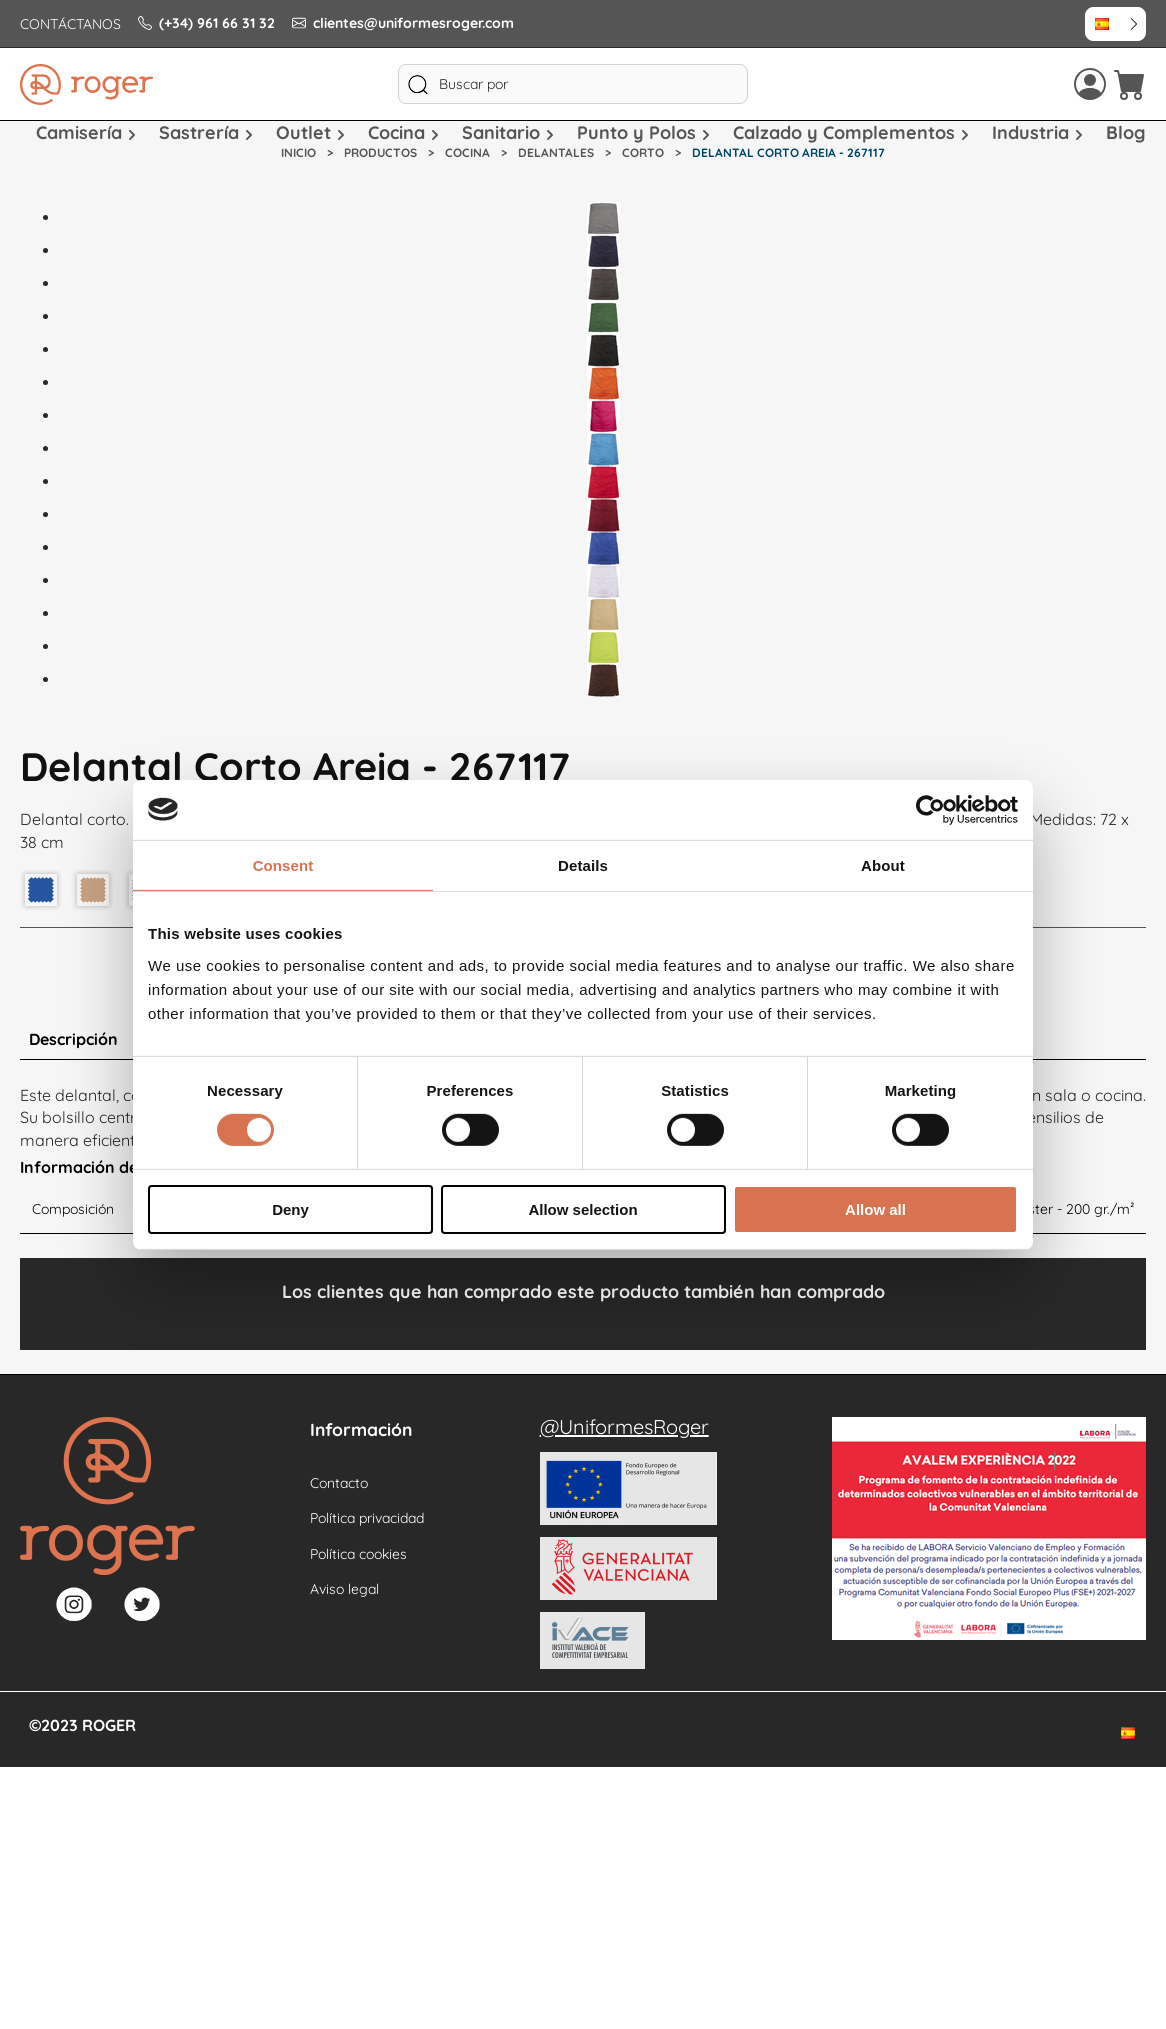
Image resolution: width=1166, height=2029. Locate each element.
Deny (290, 1209)
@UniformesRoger (624, 1426)
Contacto (339, 1483)
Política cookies (358, 1554)
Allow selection (582, 1209)
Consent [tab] (283, 864)
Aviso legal (344, 1589)
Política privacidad (367, 1518)
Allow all (875, 1209)
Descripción (73, 1039)
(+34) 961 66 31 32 (206, 23)
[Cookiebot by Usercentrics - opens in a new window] (930, 809)
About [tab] (883, 864)
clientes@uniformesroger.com (403, 23)
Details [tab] (583, 864)
